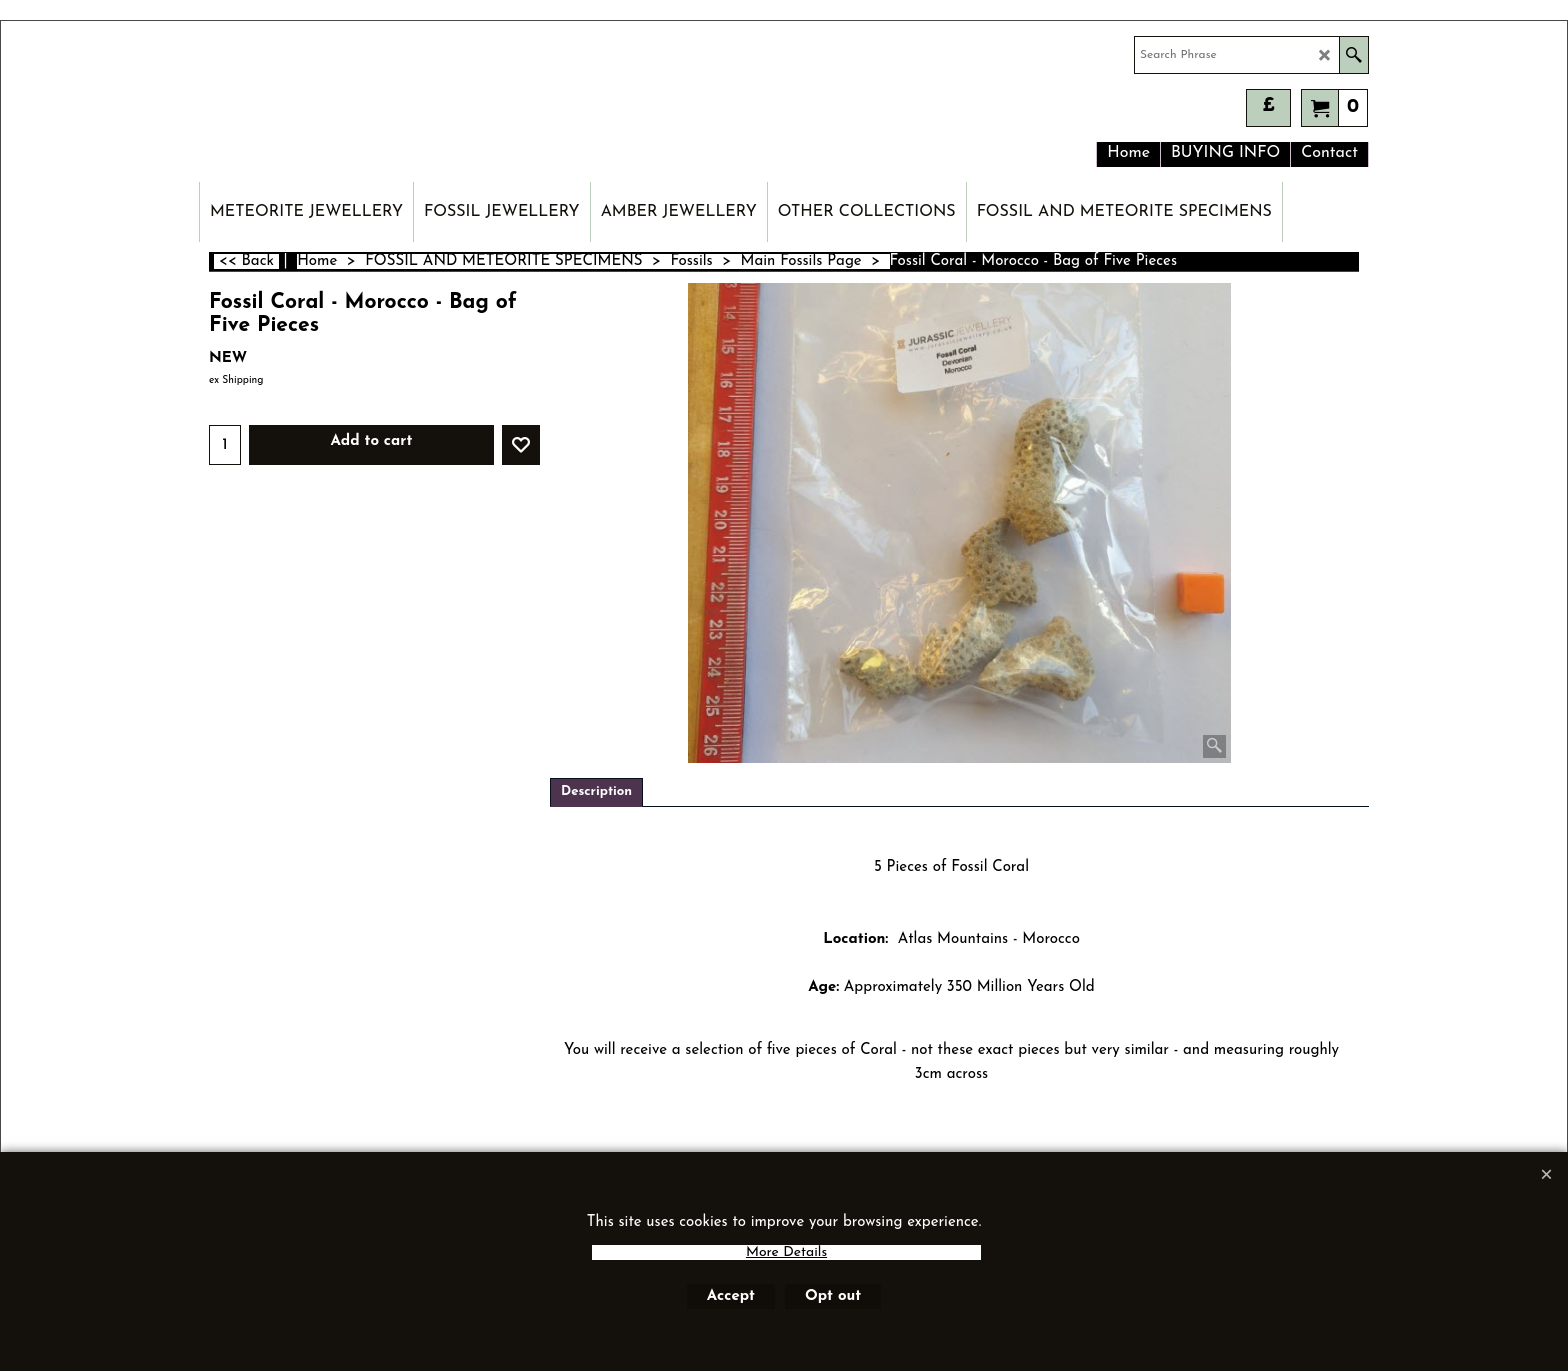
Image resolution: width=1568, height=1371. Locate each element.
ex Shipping (236, 380)
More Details (786, 1252)
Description (596, 791)
